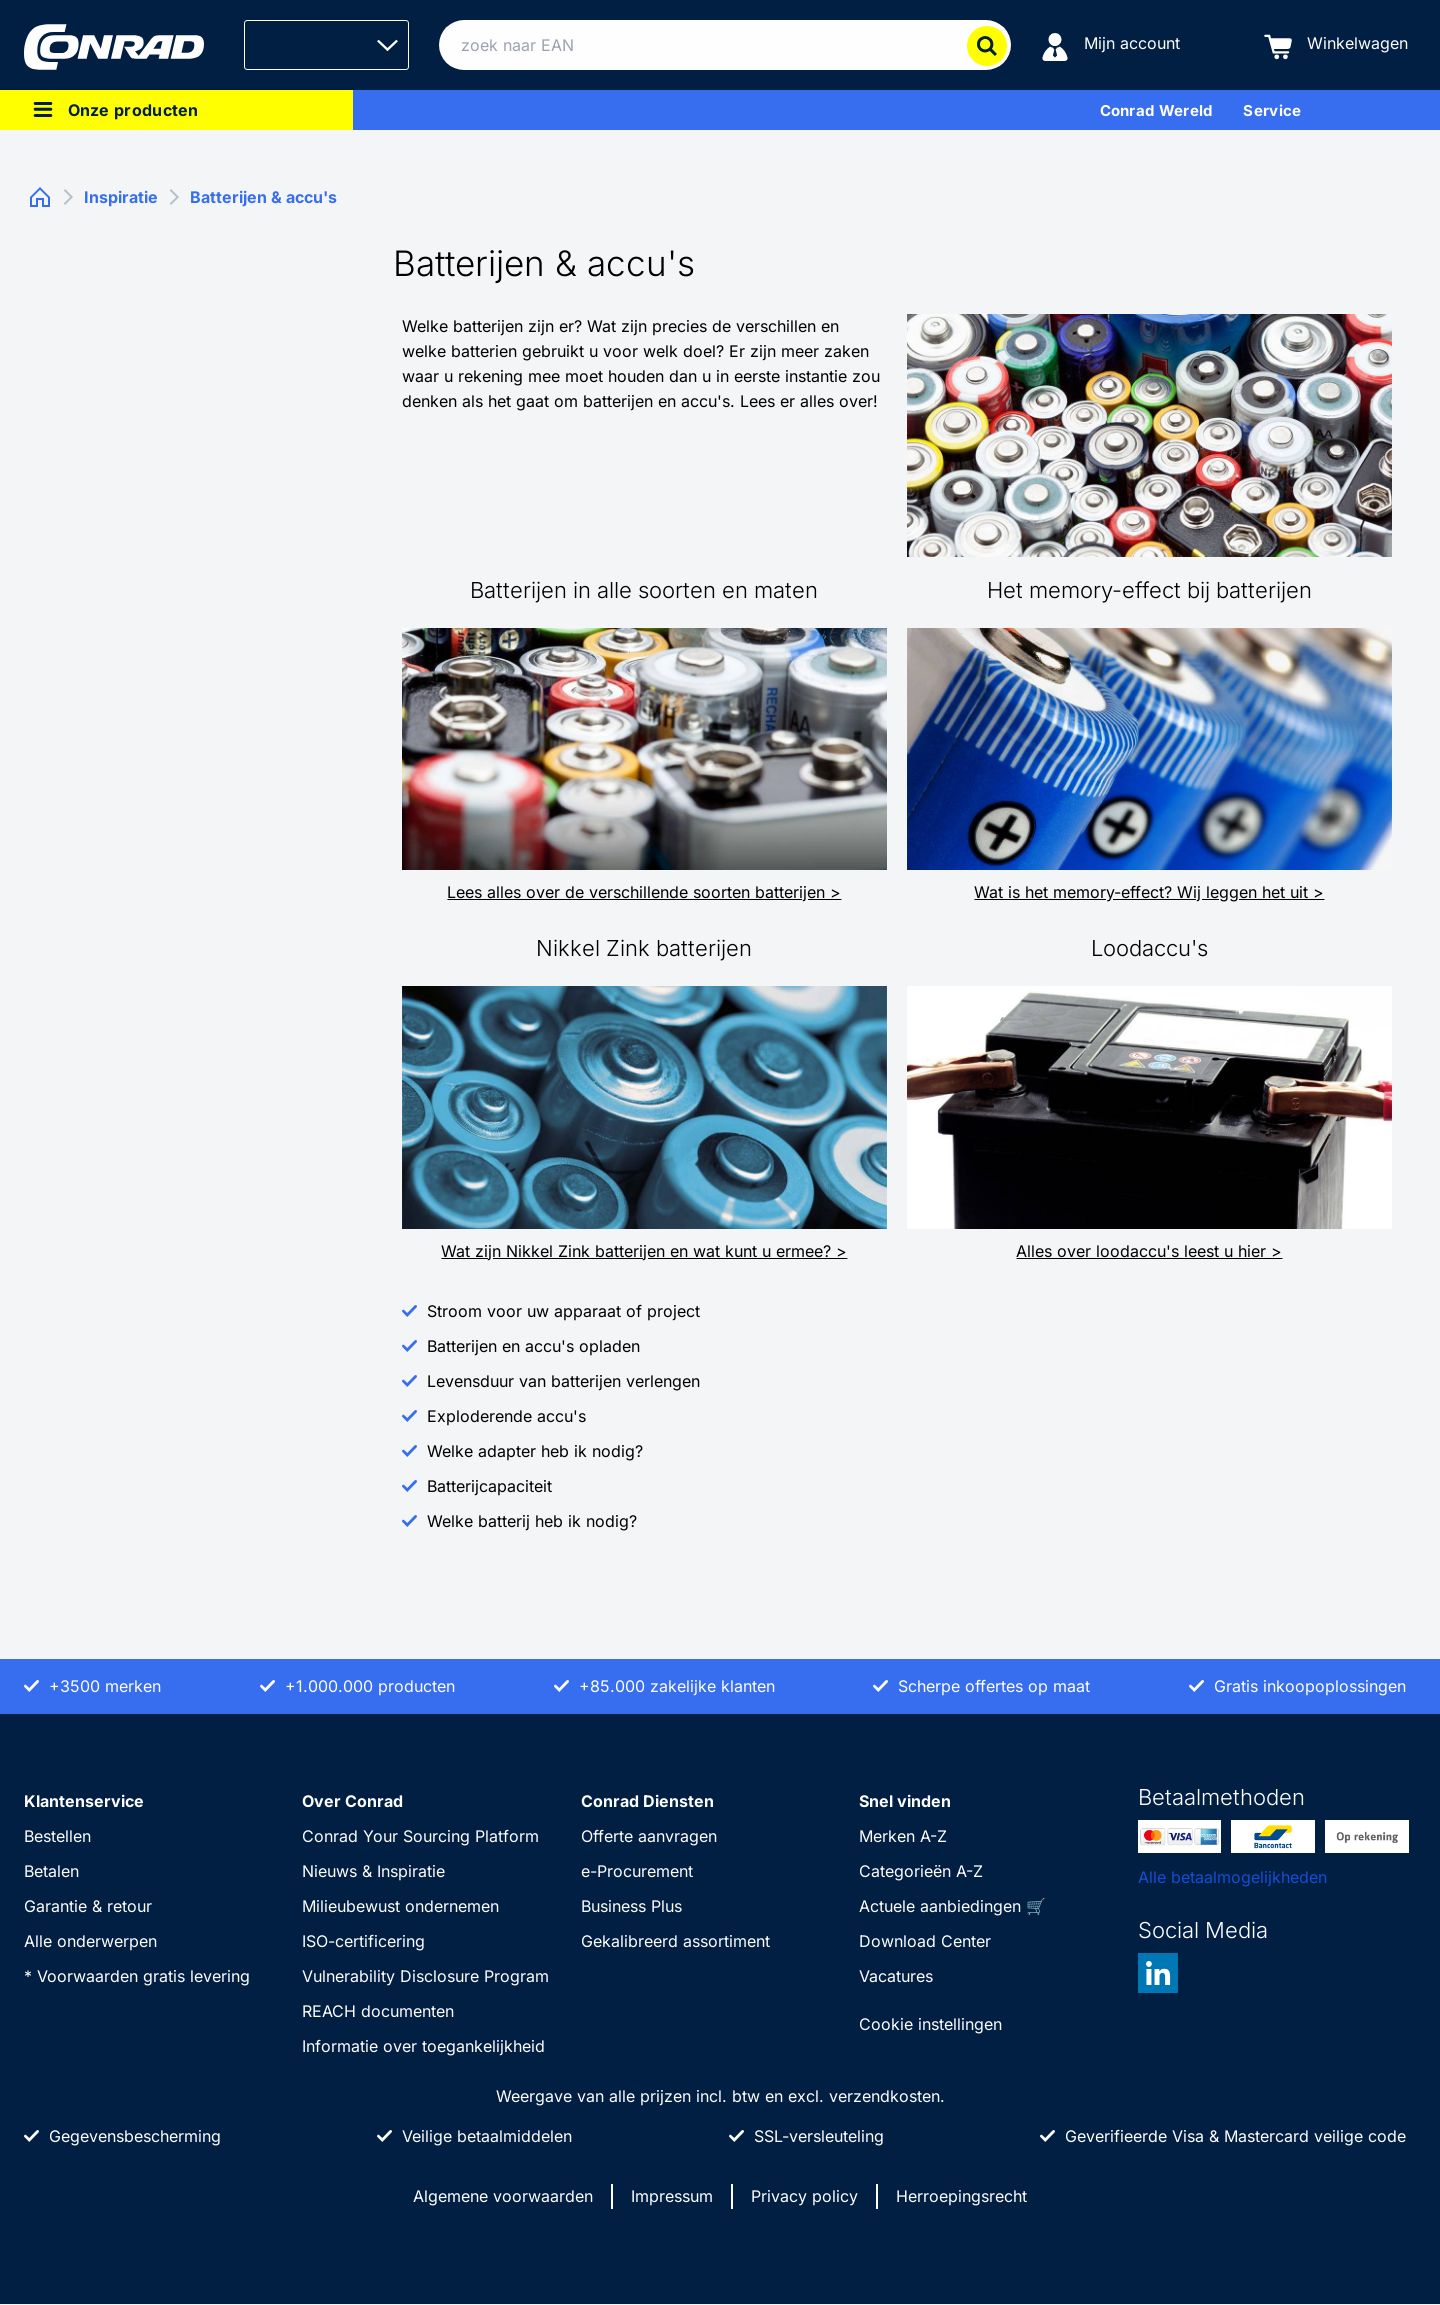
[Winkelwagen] (1336, 45)
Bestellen (57, 1836)
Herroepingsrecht (961, 2196)
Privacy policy (804, 2196)
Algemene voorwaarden (503, 2196)
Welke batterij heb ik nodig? (532, 1521)
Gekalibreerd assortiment (675, 1941)
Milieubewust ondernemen (400, 1906)
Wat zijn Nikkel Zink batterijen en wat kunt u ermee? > (644, 1251)
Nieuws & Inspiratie (373, 1871)
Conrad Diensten (647, 1801)
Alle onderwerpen (90, 1941)
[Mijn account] (1110, 45)
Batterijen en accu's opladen (533, 1346)
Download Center (925, 1941)
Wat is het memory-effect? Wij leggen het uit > (1149, 892)
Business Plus (631, 1906)
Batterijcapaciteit (489, 1486)
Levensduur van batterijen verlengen (563, 1381)
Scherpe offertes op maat (994, 1686)
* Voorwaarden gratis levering (137, 1976)
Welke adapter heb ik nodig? (535, 1451)
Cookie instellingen (930, 2024)
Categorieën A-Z (921, 1871)
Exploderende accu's (506, 1416)
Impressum (672, 2196)
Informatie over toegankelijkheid (423, 2046)
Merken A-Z (903, 1836)
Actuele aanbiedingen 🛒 (952, 1906)
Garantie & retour (88, 1906)
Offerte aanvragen (649, 1836)
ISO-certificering (363, 1941)
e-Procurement (637, 1871)
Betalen (51, 1871)
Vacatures (896, 1976)
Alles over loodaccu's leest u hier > (1149, 1251)
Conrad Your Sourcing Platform (420, 1836)
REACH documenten (378, 2011)
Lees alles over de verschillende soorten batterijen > (644, 892)
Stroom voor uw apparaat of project (563, 1311)
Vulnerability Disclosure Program (425, 1976)
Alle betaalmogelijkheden (1232, 1877)
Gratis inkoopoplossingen (1310, 1686)
